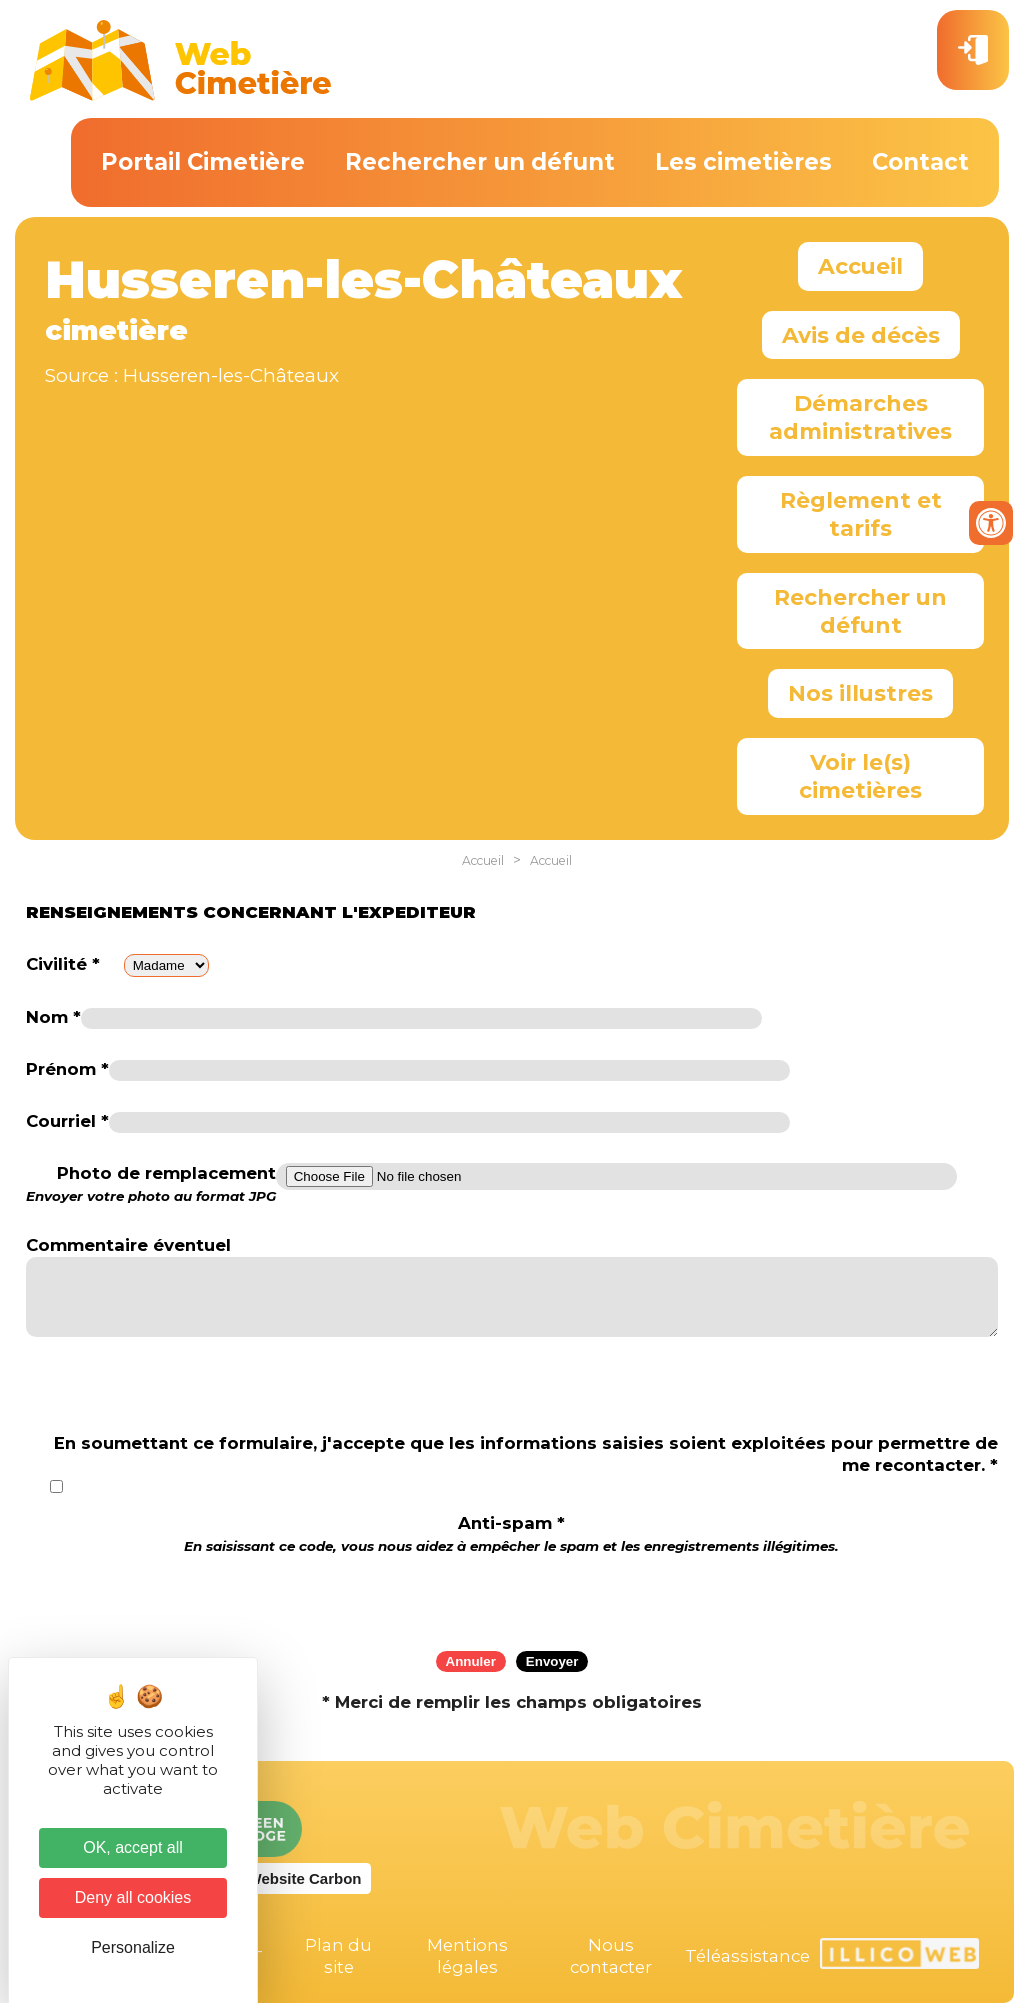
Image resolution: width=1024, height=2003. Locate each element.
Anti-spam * (511, 1533)
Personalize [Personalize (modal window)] (133, 1947)
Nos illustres (860, 693)
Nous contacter (611, 1956)
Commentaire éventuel (128, 1245)
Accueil (860, 266)
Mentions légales (467, 1956)
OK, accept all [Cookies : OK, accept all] (133, 1847)
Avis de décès (861, 335)
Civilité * (63, 964)
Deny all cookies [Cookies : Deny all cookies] (133, 1897)
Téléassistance (747, 1956)
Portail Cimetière (203, 162)
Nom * (53, 1017)
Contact (920, 162)
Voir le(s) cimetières (860, 776)
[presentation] (512, 1596)
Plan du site (338, 1956)
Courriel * (67, 1121)
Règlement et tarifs (861, 514)
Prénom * (67, 1069)
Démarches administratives (860, 417)
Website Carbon (305, 1878)
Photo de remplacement (151, 1184)
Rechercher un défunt (480, 162)
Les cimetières (743, 162)
